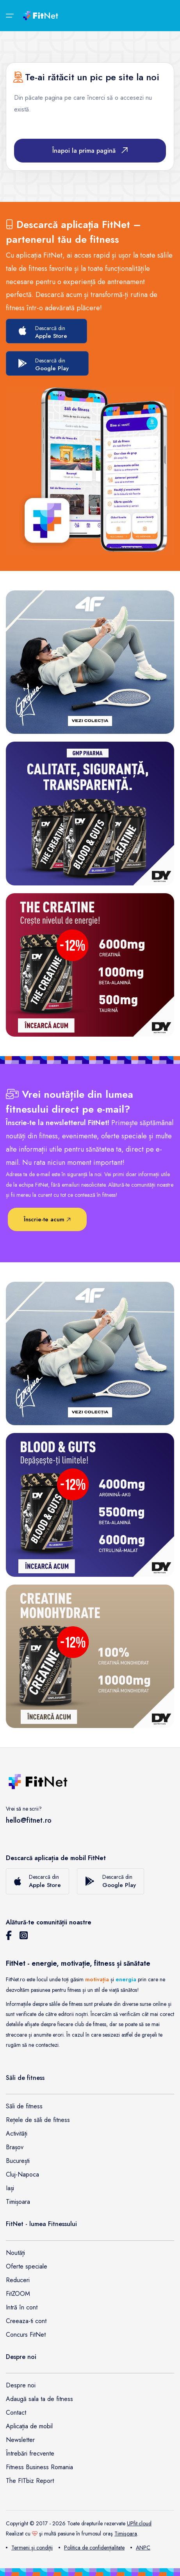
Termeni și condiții (29, 2547)
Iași (10, 2188)
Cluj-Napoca (22, 2174)
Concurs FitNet (26, 2334)
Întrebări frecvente (30, 2453)
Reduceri (18, 2280)
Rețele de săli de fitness (38, 2119)
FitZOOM (18, 2293)
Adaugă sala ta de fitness (39, 2398)
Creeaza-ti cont (26, 2320)
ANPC (140, 2547)
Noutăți (15, 2252)
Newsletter (20, 2439)
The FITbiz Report (30, 2480)
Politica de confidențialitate (92, 2547)
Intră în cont (21, 2307)
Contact (16, 2412)
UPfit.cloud (139, 2523)
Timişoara (125, 2533)
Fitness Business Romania (39, 2467)
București (18, 2160)
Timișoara (18, 2201)
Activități (16, 2133)
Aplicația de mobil (29, 2426)
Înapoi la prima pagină (90, 150)
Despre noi (21, 2385)
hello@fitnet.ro (29, 1820)
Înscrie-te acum (47, 1219)
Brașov (14, 2147)
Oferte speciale (26, 2266)
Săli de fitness (24, 2106)
